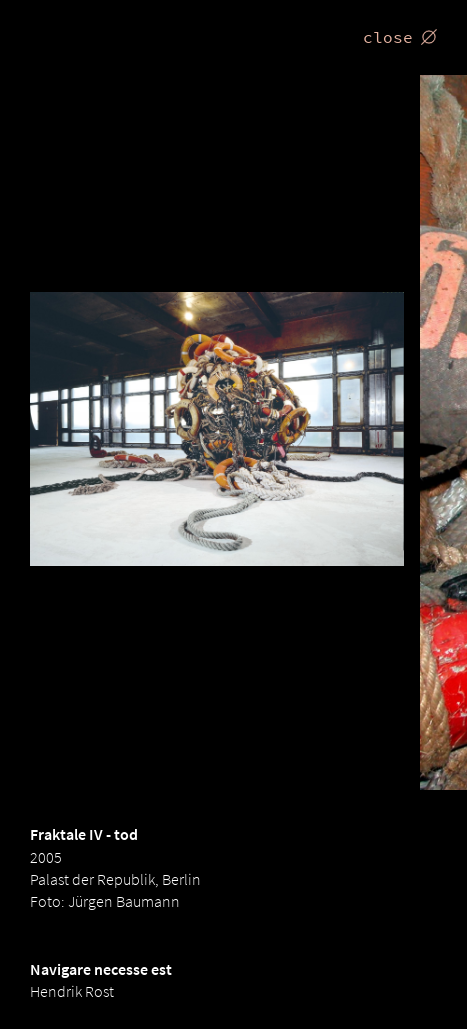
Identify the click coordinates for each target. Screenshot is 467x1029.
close (400, 37)
